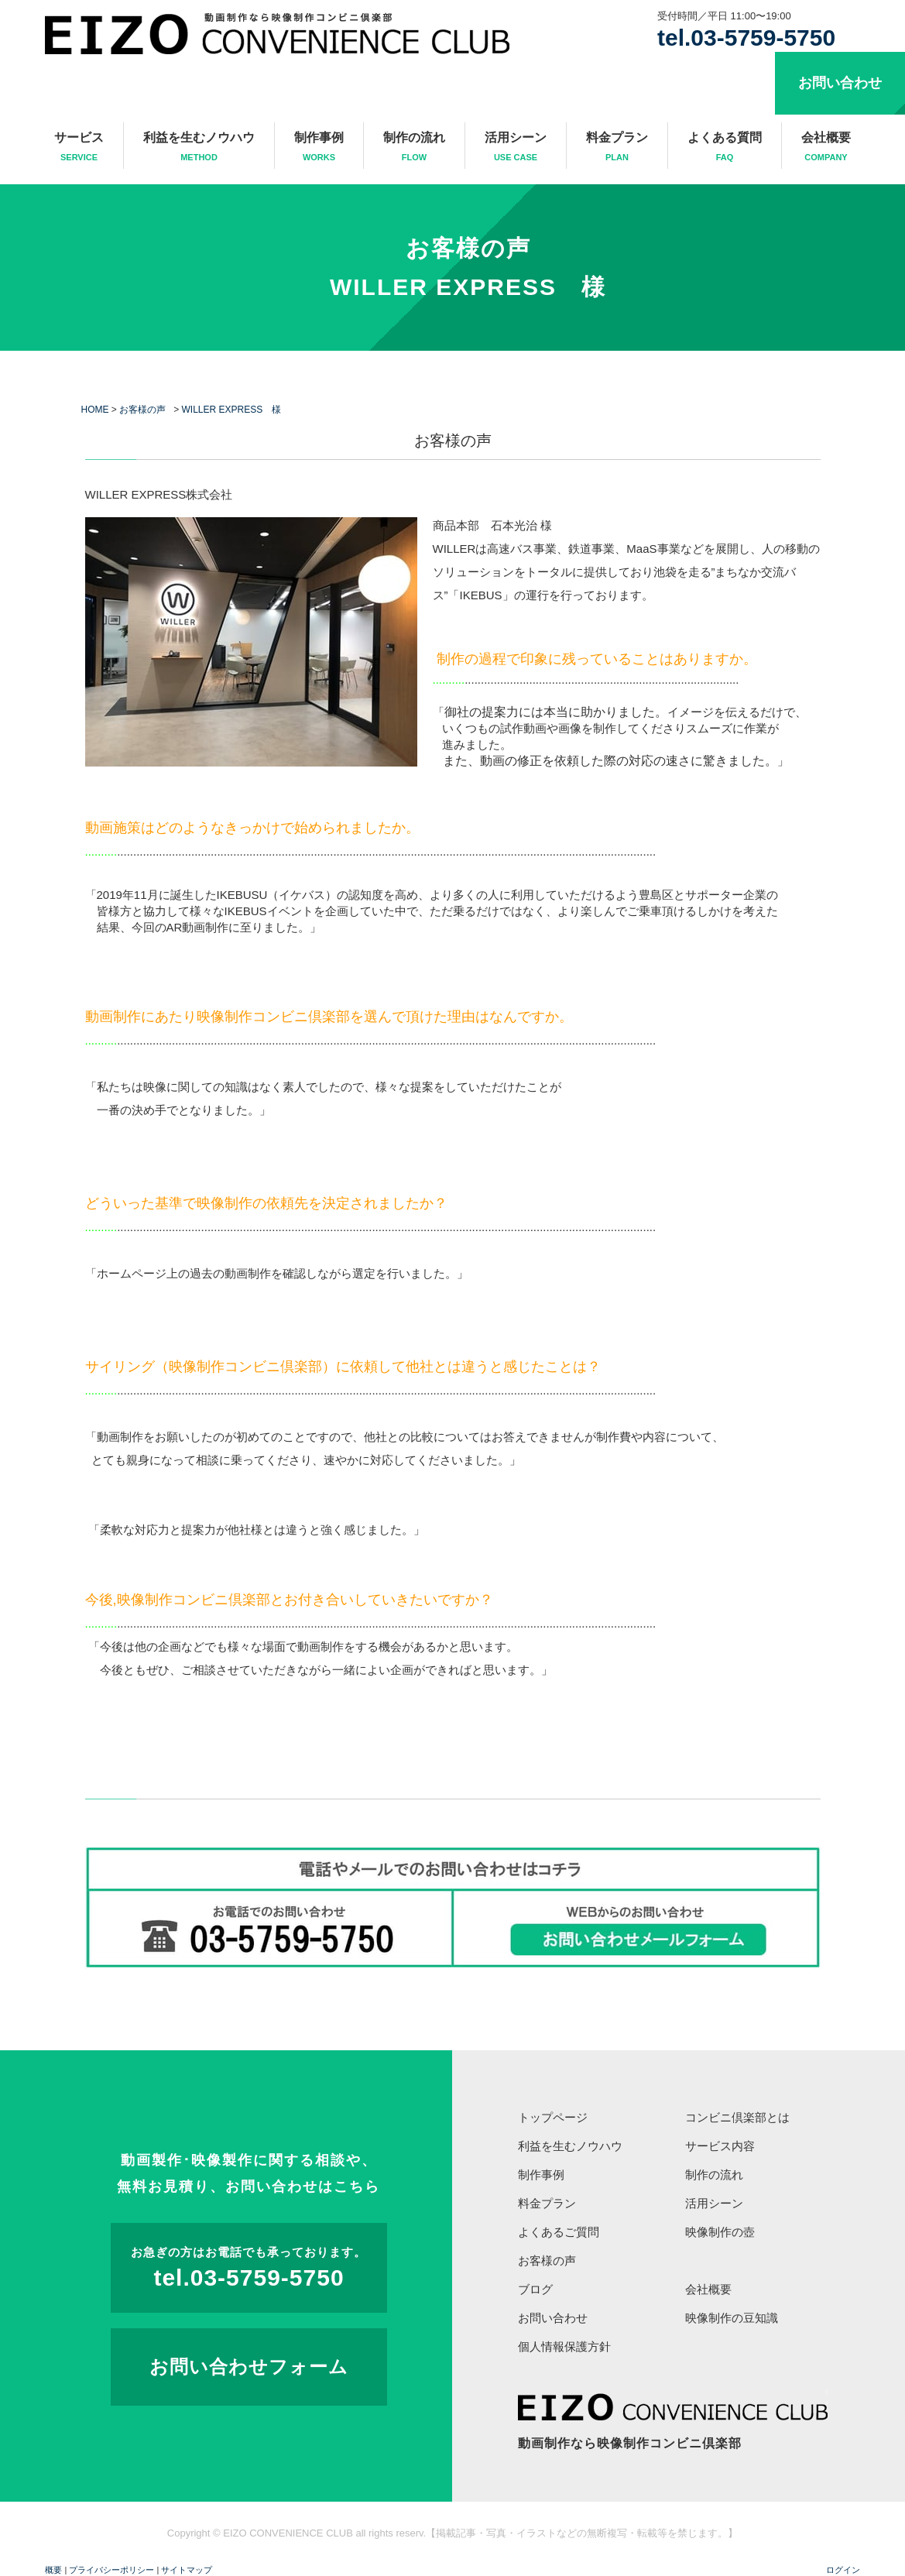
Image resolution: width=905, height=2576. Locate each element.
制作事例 (319, 148)
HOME (95, 409)
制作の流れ (414, 148)
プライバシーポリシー (111, 2569)
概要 (53, 2569)
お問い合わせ (840, 83)
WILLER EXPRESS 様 (468, 287)
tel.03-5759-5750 (746, 37)
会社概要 (826, 148)
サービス (79, 148)
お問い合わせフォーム (248, 2366)
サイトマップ (186, 2569)
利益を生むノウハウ (199, 148)
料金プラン (617, 148)
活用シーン (516, 148)
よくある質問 (724, 148)
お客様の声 (468, 248)
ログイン (843, 2569)
